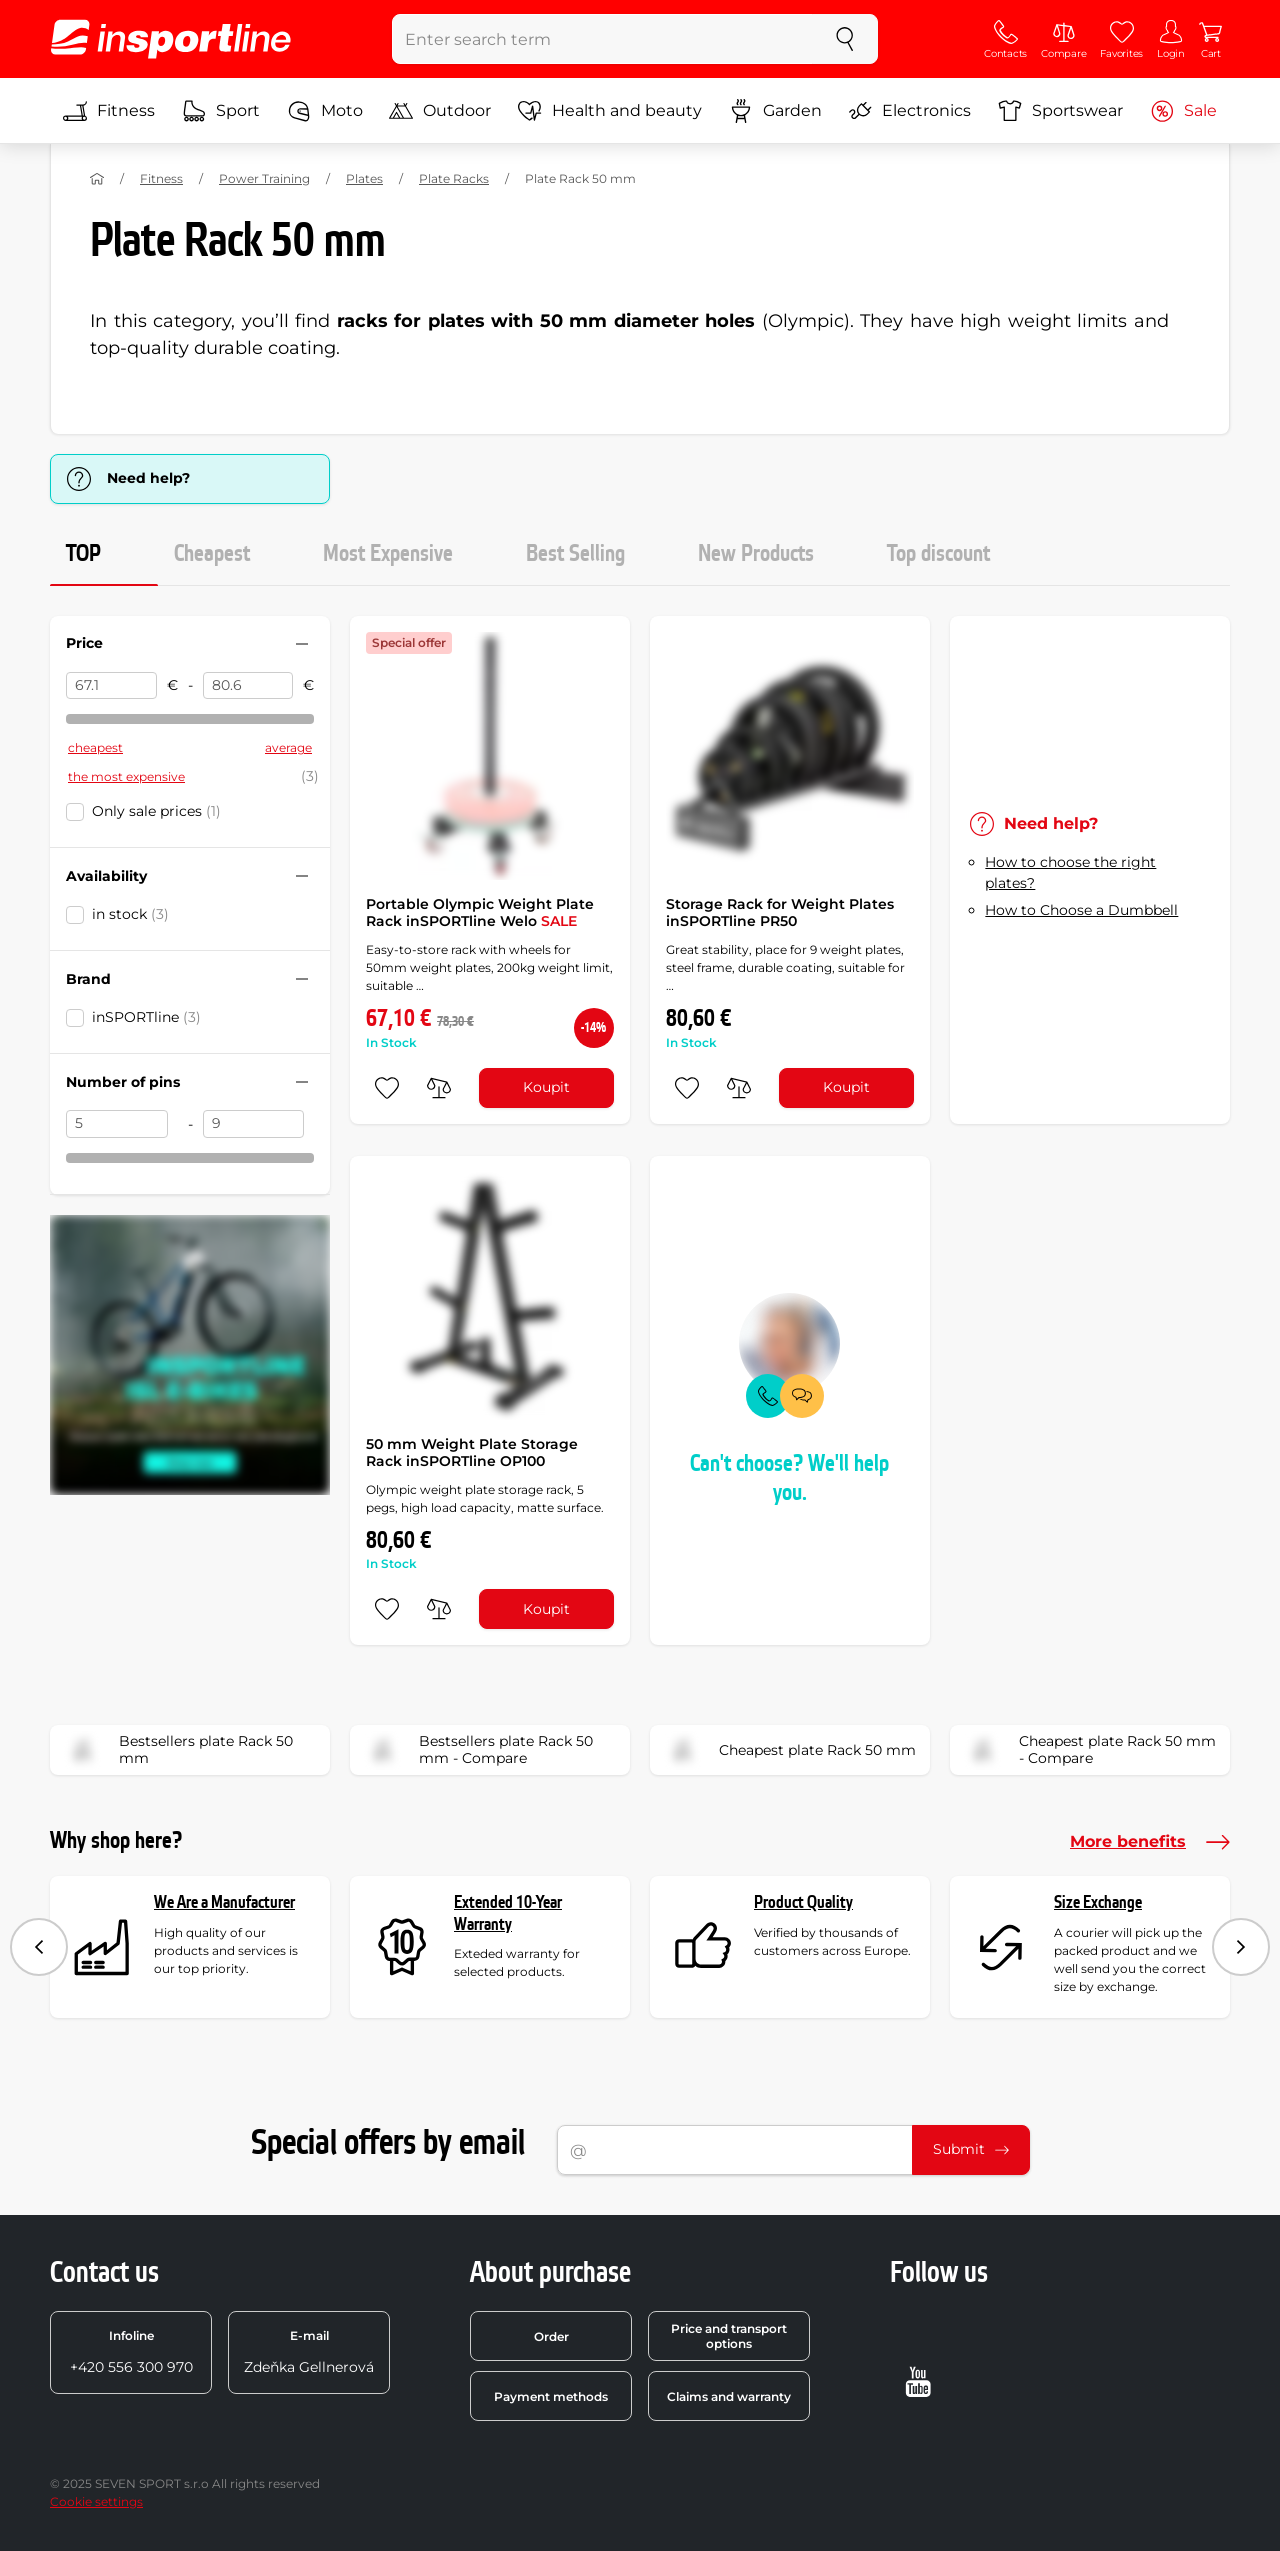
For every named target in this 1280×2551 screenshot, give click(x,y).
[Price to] (248, 686)
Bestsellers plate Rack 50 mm (178, 1750)
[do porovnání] (439, 1088)
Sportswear (1060, 111)
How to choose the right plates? (1070, 872)
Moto (325, 111)
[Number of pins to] (254, 1124)
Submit (971, 2149)
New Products (756, 554)
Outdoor (440, 111)
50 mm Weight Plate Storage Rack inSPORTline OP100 (472, 1453)
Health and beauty (610, 111)
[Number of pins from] (117, 1124)
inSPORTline (146, 1017)
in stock (130, 914)
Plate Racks (454, 178)
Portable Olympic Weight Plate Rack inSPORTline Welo (480, 913)
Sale (1183, 111)
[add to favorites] (387, 1088)
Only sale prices (156, 811)
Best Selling (575, 554)
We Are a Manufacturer (224, 1902)
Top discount (938, 554)
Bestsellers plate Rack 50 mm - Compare (478, 1750)
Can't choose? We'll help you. (789, 1478)
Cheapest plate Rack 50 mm (789, 1750)
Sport (221, 111)
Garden (775, 111)
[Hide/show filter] (302, 644)
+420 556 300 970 (131, 2352)
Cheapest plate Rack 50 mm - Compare (1089, 1750)
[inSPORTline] (171, 39)
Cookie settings (96, 2501)
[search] (845, 39)
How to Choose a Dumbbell (1081, 910)
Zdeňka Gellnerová (309, 2352)
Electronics (909, 111)
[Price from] (111, 686)
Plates (364, 178)
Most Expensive (388, 554)
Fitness (109, 111)
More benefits (1150, 1842)
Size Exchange (1098, 1902)
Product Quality (803, 1902)
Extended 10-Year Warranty (508, 1913)
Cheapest (212, 554)
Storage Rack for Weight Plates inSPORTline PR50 (780, 913)
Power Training (264, 178)
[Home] (97, 179)
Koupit (546, 1087)
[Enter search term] (602, 39)
